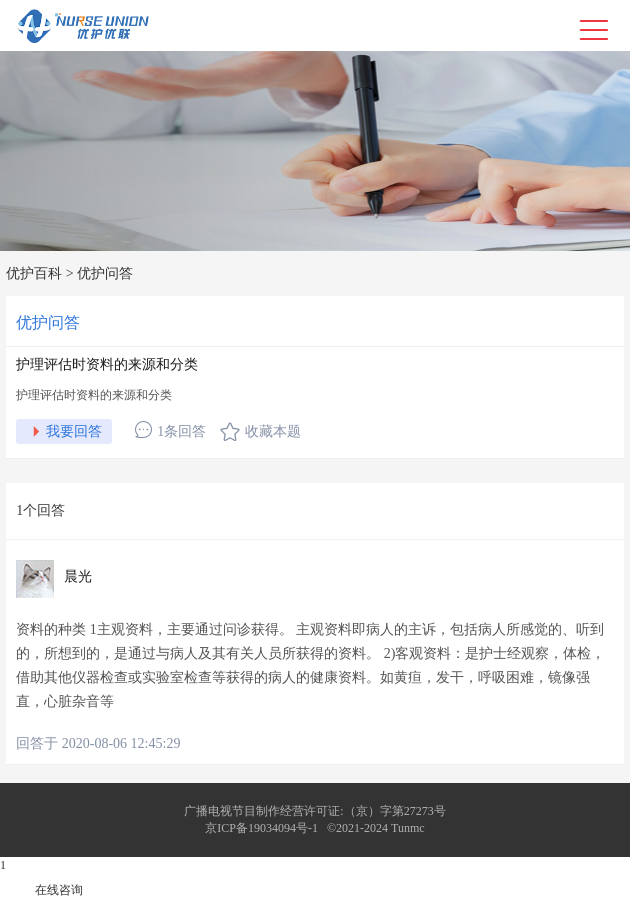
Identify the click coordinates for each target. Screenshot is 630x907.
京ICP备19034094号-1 (261, 828)
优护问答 (105, 273)
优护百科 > (39, 273)
